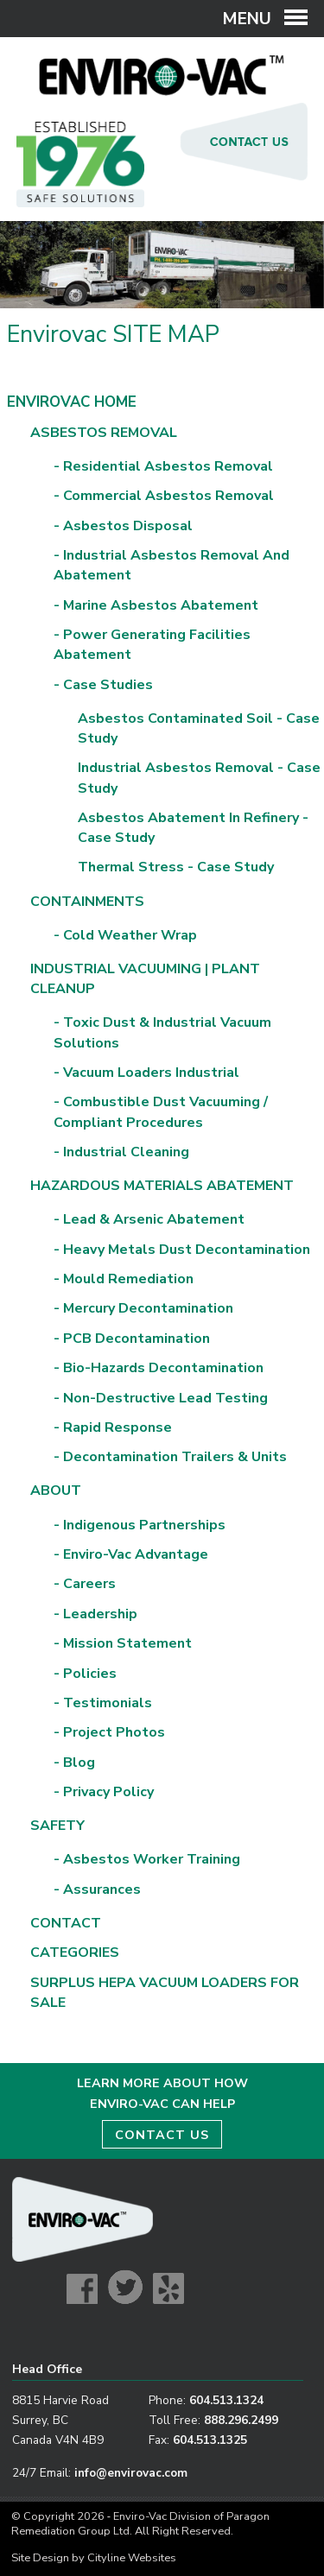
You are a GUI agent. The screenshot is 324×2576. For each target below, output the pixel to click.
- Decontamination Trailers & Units (170, 1456)
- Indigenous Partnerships (140, 1525)
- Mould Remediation (124, 1278)
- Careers (85, 1583)
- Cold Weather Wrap (125, 935)
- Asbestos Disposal (123, 525)
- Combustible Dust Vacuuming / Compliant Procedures (161, 1111)
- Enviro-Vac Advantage (131, 1554)
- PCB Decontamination (132, 1338)
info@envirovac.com (130, 2473)
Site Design (40, 2558)
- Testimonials (103, 1702)
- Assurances (97, 1889)
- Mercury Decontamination (143, 1308)
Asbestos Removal (103, 432)
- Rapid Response (113, 1427)
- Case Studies (103, 684)
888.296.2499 (241, 2420)
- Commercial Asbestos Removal (164, 495)
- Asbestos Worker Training (147, 1859)
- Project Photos (109, 1732)
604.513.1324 (226, 2400)
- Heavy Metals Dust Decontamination (182, 1249)
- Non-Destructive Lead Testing (161, 1398)
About (55, 1490)
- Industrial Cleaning (121, 1151)
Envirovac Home (72, 402)
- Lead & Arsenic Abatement (149, 1219)
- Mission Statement (123, 1643)
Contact (65, 1923)
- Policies (85, 1673)
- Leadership (95, 1613)
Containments (87, 901)
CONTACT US (162, 2134)
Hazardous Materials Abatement (162, 1185)
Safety (57, 1825)
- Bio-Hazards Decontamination (159, 1367)
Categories (74, 1952)
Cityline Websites (131, 2558)
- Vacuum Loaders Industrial (146, 1072)
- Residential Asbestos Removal (163, 466)
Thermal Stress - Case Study (176, 867)
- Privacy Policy (104, 1791)
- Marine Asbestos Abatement (156, 605)
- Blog (74, 1762)
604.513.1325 (210, 2440)
